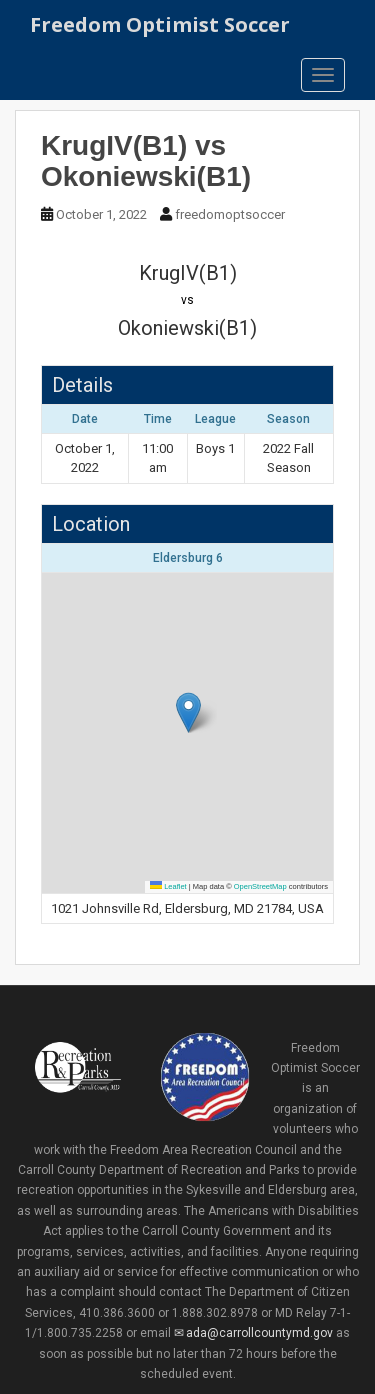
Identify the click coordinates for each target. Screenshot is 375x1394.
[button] (188, 712)
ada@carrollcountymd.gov (259, 1333)
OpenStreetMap (260, 886)
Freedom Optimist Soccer (160, 24)
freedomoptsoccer (230, 214)
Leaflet (168, 886)
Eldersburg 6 (188, 558)
